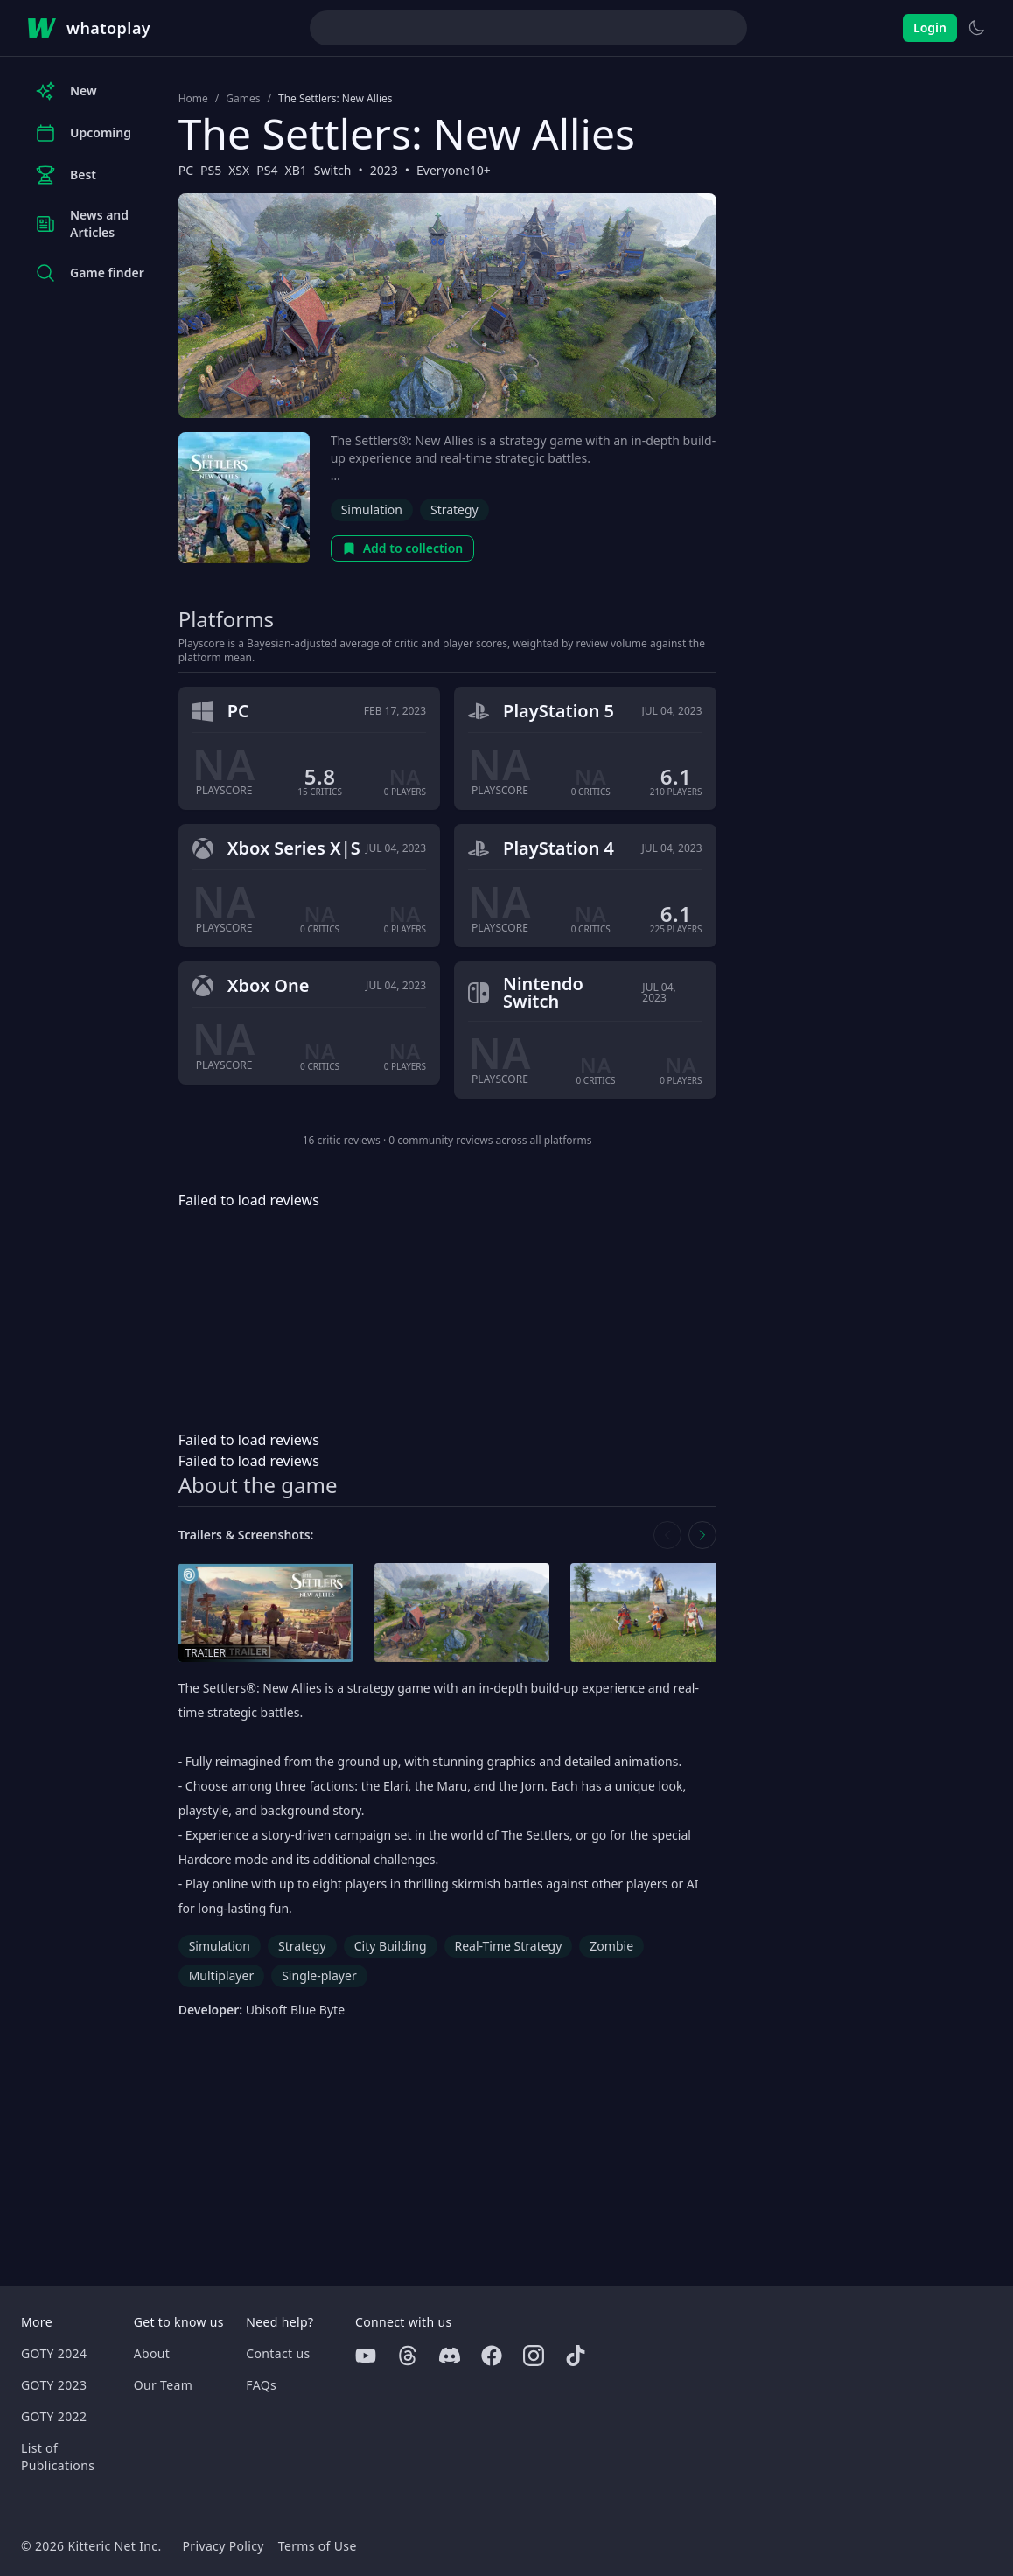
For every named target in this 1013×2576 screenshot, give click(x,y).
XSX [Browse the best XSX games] (238, 170)
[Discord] (449, 2355)
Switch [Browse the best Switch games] (333, 170)
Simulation (371, 509)
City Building (390, 1945)
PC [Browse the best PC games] (185, 170)
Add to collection (403, 548)
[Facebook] (491, 2355)
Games (243, 99)
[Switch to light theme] (976, 28)
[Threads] (407, 2355)
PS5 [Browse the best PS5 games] (210, 170)
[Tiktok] (575, 2355)
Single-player (319, 1975)
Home (193, 99)
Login (930, 27)
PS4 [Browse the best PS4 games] (266, 170)
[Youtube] (365, 2355)
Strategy (454, 509)
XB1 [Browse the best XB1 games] (295, 170)
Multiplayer (222, 1975)
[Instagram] (533, 2355)
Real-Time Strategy (508, 1945)
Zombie (611, 1945)
